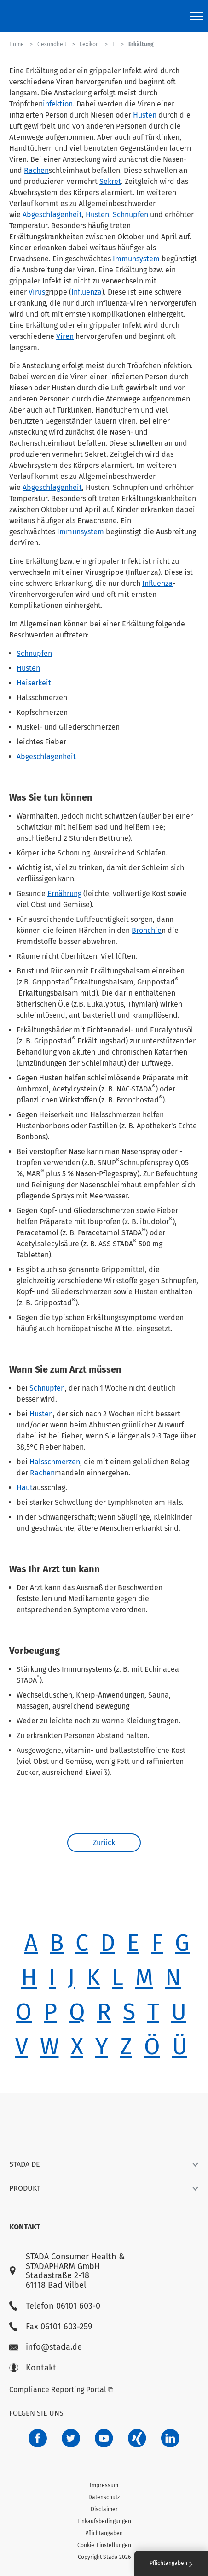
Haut (25, 1487)
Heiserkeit (34, 682)
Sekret (110, 181)
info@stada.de (45, 2347)
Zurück (104, 1842)
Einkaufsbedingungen (104, 2521)
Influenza (86, 292)
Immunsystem (136, 258)
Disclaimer (104, 2509)
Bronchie (147, 930)
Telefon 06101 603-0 (54, 2306)
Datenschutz (104, 2497)
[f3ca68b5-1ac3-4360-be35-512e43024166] (104, 2438)
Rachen (36, 170)
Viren (65, 336)
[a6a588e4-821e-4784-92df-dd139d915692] (71, 2438)
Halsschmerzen (54, 1461)
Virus (37, 292)
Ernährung (64, 893)
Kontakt (32, 2368)
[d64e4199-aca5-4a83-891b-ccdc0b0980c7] (170, 2438)
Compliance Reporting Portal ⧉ (61, 2389)
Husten (144, 115)
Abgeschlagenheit (52, 214)
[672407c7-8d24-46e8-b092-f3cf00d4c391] (38, 2438)
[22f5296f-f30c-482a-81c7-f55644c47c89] (137, 2438)
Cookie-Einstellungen (104, 2545)
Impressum (104, 2485)
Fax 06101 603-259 (50, 2327)
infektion (58, 104)
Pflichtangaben (104, 2533)
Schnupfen (130, 214)
